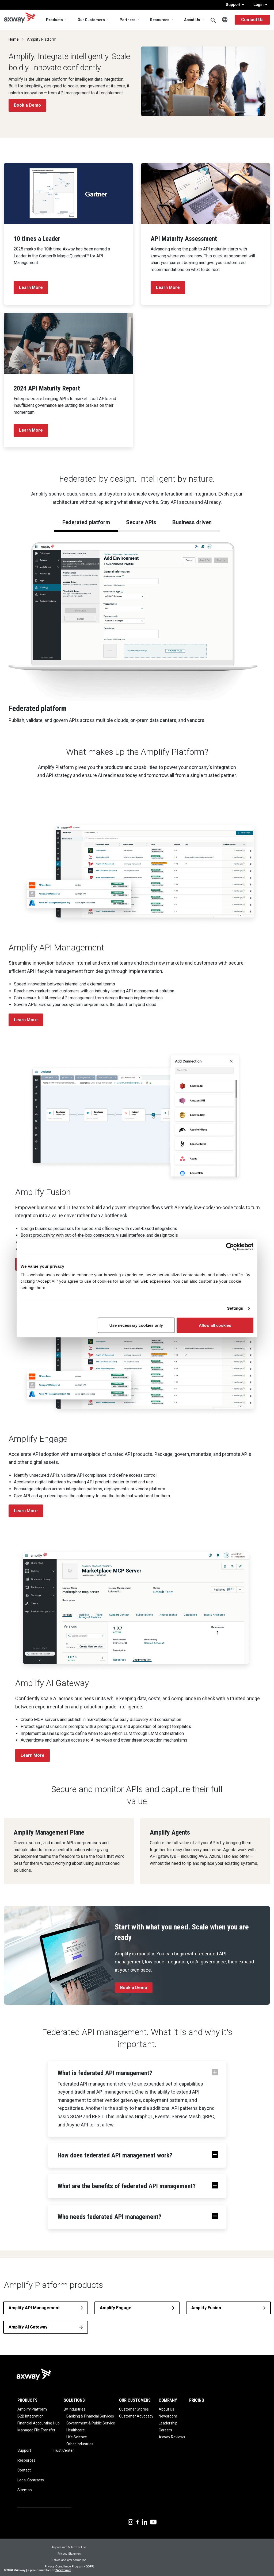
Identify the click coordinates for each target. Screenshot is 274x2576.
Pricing (196, 2400)
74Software (63, 2570)
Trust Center (63, 2450)
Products (54, 20)
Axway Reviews (172, 2437)
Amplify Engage (115, 2307)
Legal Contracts (30, 2480)
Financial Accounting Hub (38, 2423)
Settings (235, 1308)
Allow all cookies (215, 1325)
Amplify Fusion (206, 2307)
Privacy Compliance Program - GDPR (69, 2566)
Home (14, 39)
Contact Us (252, 19)
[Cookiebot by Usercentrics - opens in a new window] (230, 1247)
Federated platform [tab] (86, 522)
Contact (24, 2470)
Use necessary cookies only (136, 1325)
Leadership (168, 2423)
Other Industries (79, 2444)
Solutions (74, 2400)
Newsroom (168, 2416)
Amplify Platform (32, 2409)
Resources (159, 20)
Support (235, 4)
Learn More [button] (26, 1019)
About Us (192, 20)
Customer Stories (134, 2409)
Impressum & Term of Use (69, 2547)
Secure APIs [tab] (141, 522)
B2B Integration (30, 2416)
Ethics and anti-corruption (69, 2560)
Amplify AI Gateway (28, 2327)
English (225, 20)
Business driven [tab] (192, 522)
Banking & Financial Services (90, 2416)
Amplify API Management (34, 2307)
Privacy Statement (69, 2553)
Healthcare (75, 2430)
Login (260, 4)
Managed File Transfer (36, 2430)
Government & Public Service (90, 2423)
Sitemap (24, 2490)
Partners (127, 20)
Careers (165, 2430)
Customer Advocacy (136, 2416)
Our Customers (91, 20)
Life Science (76, 2437)
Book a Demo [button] (27, 105)
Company (168, 2400)
